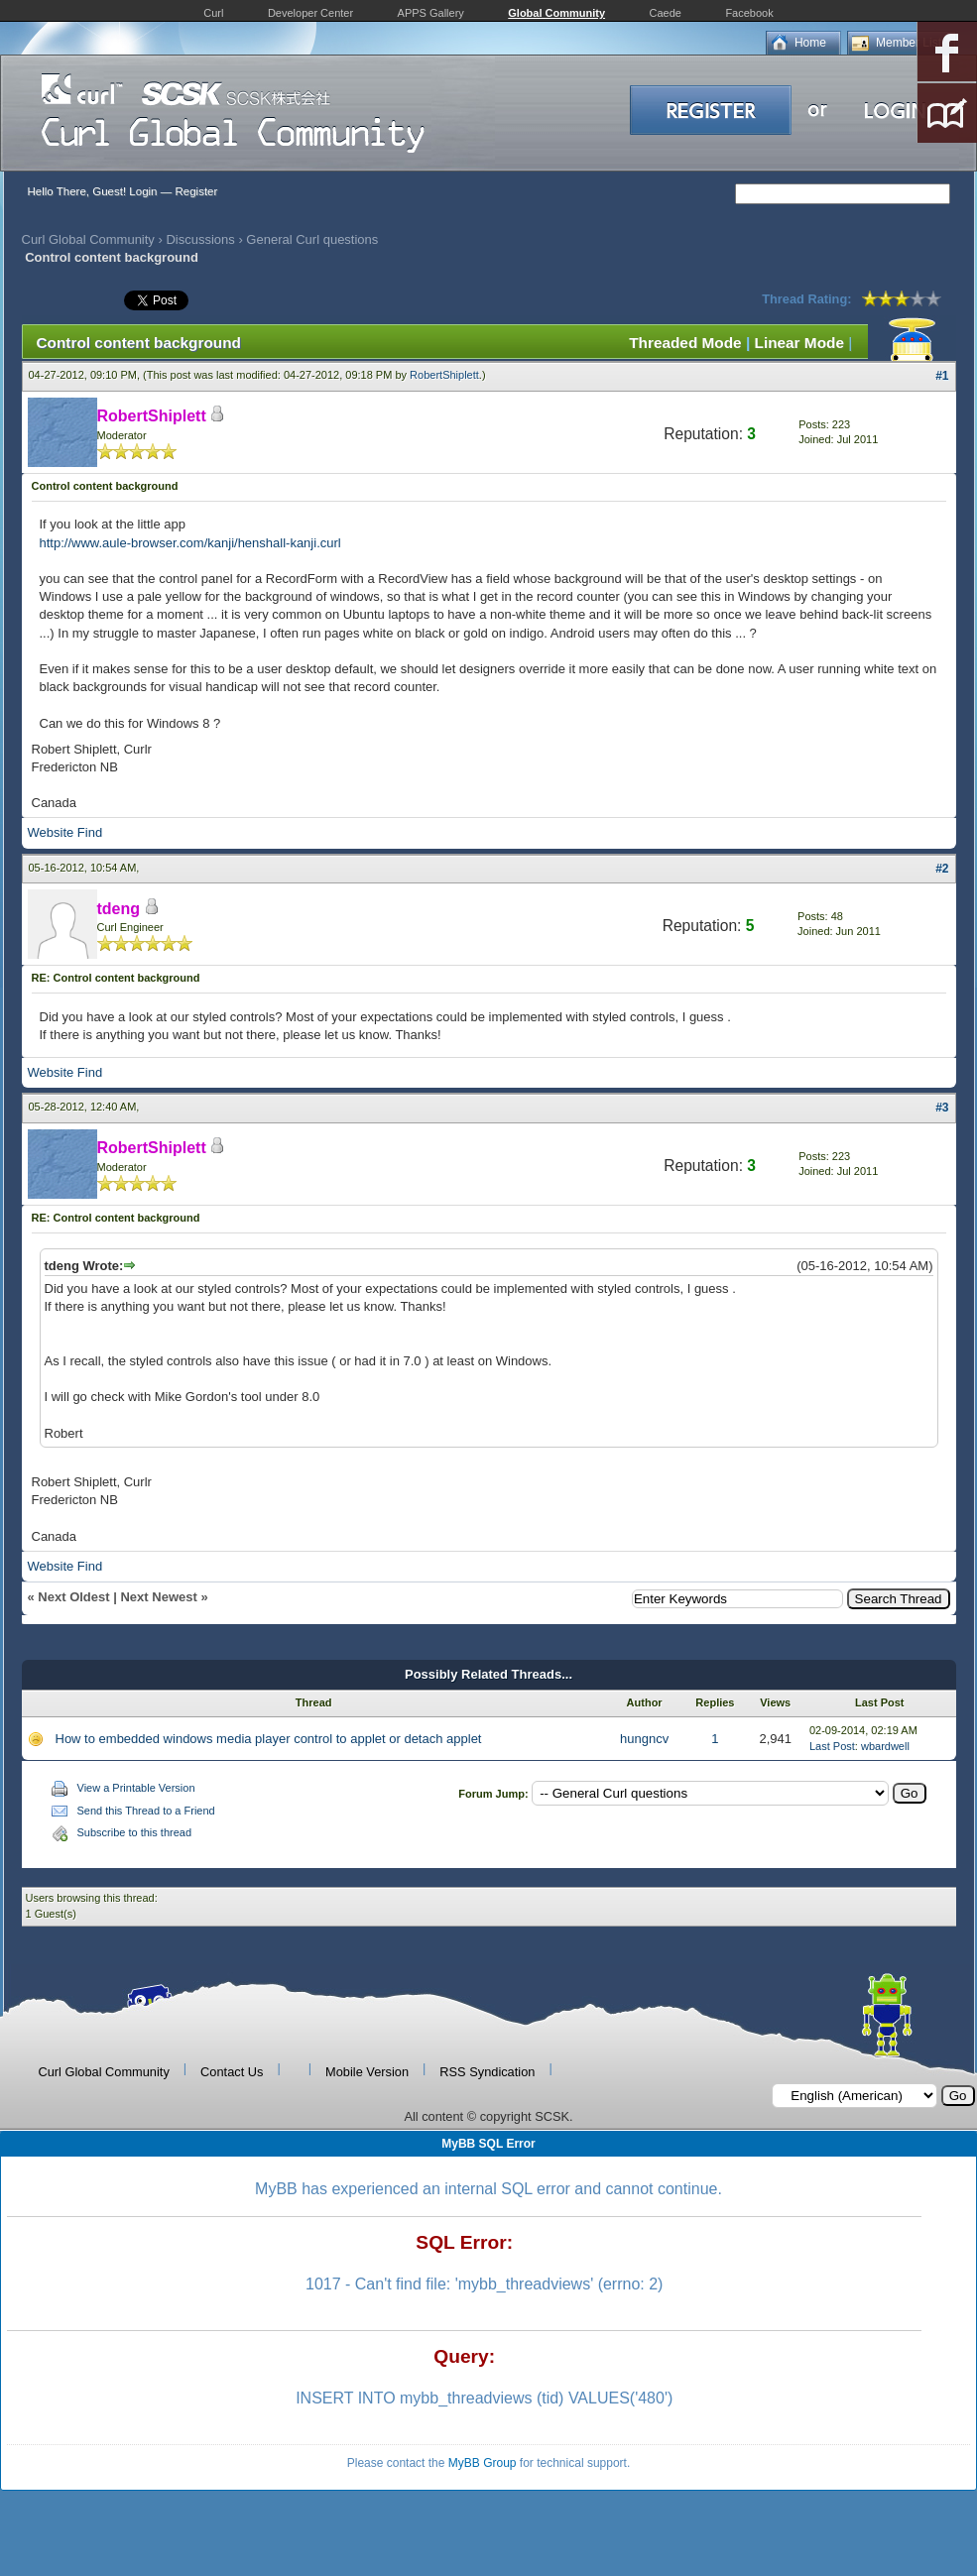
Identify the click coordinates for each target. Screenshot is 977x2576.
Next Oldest (73, 1596)
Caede (665, 13)
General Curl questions (312, 239)
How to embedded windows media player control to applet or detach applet (269, 1738)
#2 (941, 869)
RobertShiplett (444, 375)
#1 (941, 376)
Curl (213, 13)
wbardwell (885, 1746)
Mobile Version (367, 2071)
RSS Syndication (487, 2071)
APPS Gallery (431, 13)
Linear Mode (799, 342)
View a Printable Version (136, 1788)
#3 (941, 1107)
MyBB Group (482, 2463)
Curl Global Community (88, 239)
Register (196, 191)
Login (143, 191)
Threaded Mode (685, 342)
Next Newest (158, 1596)
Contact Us (231, 2071)
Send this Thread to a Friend (146, 1810)
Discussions (200, 239)
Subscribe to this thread (134, 1832)
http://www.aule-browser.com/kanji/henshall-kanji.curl (190, 542)
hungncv (644, 1738)
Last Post (832, 1746)
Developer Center (310, 13)
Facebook (749, 13)
